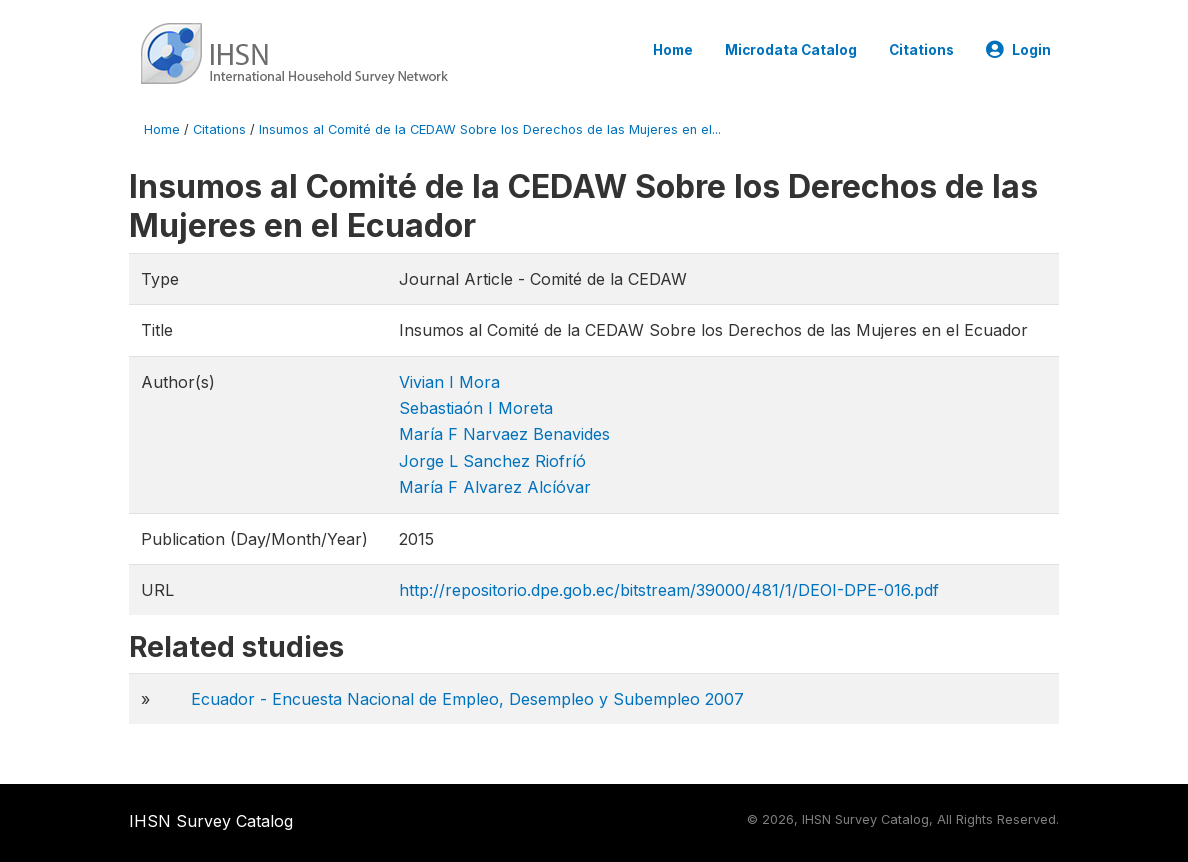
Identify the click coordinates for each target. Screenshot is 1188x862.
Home (673, 50)
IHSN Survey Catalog (211, 821)
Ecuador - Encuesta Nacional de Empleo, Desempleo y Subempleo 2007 (467, 699)
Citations (921, 50)
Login (1018, 50)
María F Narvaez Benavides (504, 434)
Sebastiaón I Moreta (476, 408)
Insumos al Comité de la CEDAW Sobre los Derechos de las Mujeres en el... (490, 129)
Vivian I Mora (449, 382)
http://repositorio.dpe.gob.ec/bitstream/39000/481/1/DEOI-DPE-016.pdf (669, 590)
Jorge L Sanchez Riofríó (492, 461)
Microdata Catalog (791, 50)
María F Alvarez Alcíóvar (495, 487)
